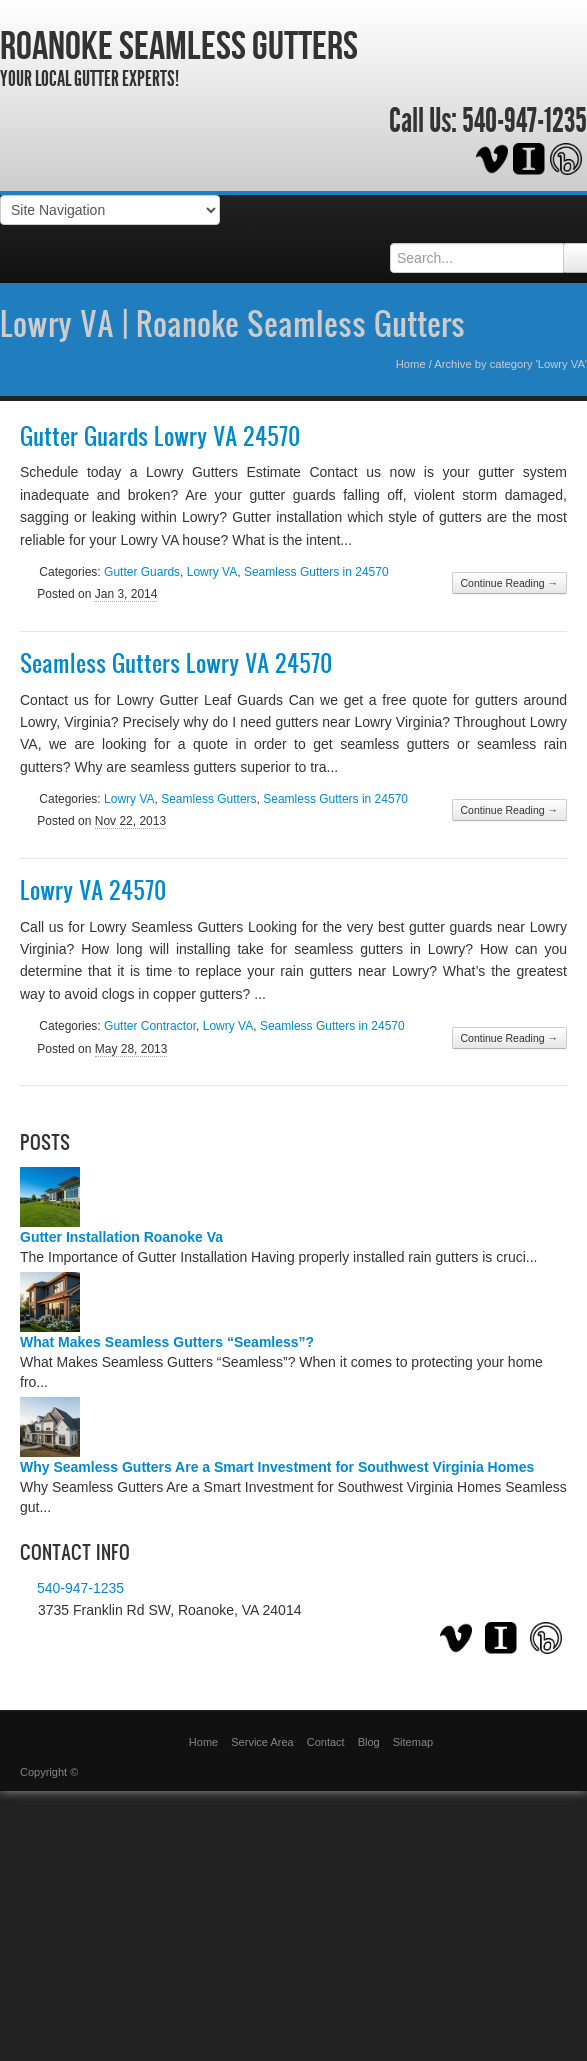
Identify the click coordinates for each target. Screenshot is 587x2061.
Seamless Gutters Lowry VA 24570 (176, 663)
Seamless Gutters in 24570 (316, 572)
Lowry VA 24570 (93, 890)
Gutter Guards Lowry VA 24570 (160, 436)
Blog (369, 1742)
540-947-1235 (524, 121)
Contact (326, 1742)
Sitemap (413, 1742)
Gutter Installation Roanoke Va (121, 1237)
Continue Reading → (509, 583)
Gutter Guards (142, 572)
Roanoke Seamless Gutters (179, 45)
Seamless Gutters (208, 799)
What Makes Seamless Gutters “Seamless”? (167, 1342)
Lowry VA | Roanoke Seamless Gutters (232, 323)
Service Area (262, 1742)
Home (411, 364)
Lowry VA (212, 572)
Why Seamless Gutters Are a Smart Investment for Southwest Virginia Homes (277, 1467)
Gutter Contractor (150, 1026)
